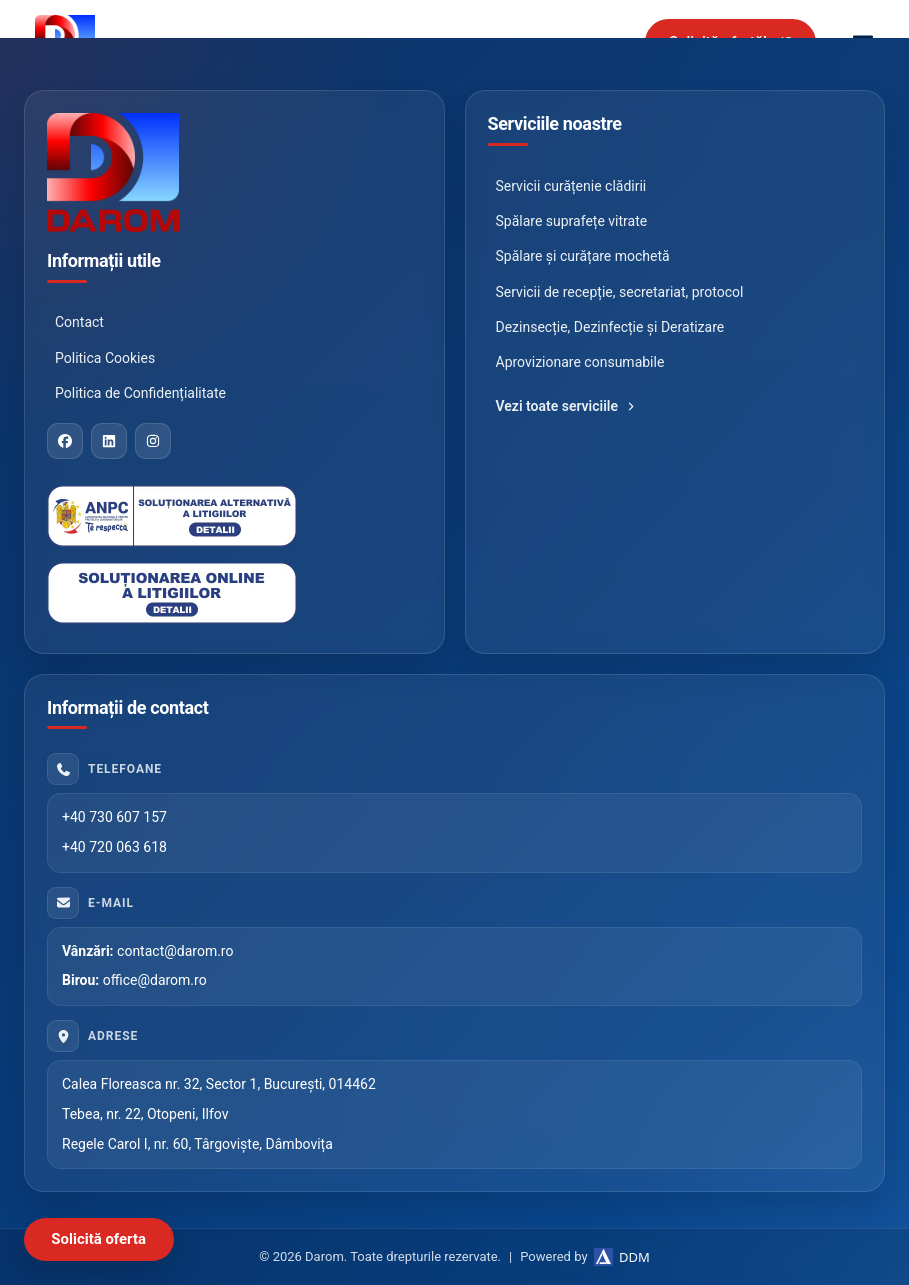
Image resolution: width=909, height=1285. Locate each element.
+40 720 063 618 (114, 847)
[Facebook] (65, 441)
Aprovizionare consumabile (580, 362)
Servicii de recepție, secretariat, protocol (620, 292)
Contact (79, 322)
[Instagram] (153, 441)
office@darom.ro (155, 980)
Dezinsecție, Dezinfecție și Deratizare (610, 327)
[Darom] (234, 172)
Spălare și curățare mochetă (583, 256)
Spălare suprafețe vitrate (572, 221)
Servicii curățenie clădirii (571, 186)
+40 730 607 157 (114, 817)
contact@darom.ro (175, 951)
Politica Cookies (105, 358)
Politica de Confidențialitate (140, 393)
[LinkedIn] (109, 441)
